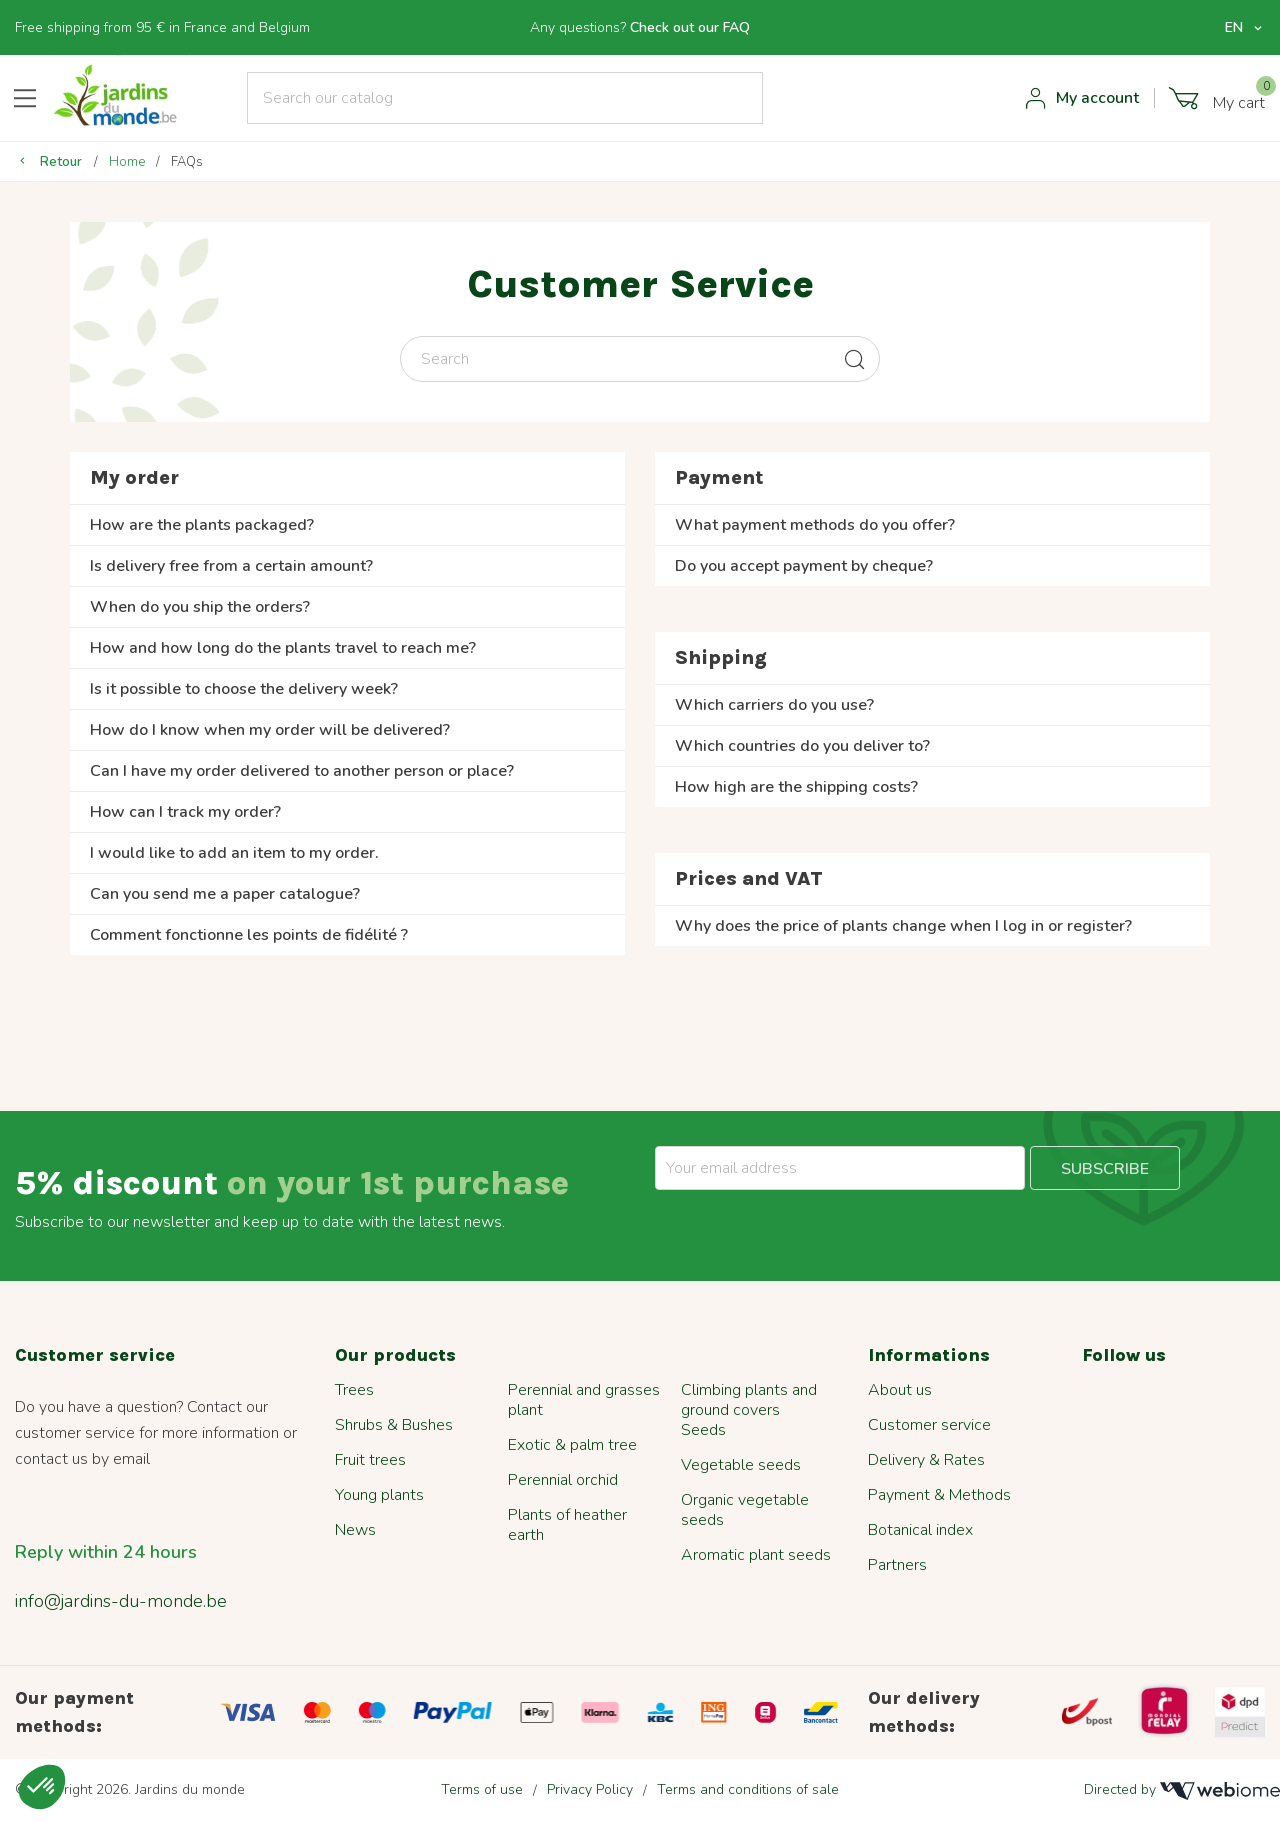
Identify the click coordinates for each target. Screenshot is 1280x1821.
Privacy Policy (590, 1789)
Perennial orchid (563, 1480)
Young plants (379, 1495)
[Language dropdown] (1245, 28)
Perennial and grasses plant (584, 1400)
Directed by (1182, 1790)
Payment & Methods (939, 1495)
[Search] (505, 98)
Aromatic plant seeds (756, 1555)
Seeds (703, 1430)
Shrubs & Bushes (394, 1425)
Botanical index (920, 1530)
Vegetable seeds (741, 1465)
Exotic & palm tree (572, 1445)
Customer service (929, 1425)
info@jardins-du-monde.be (121, 1601)
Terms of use (482, 1789)
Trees (354, 1390)
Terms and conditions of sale (748, 1789)
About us (900, 1390)
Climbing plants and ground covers (749, 1400)
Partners (897, 1565)
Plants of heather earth (567, 1525)
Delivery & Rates (926, 1460)
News (355, 1530)
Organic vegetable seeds (745, 1510)
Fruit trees (370, 1460)
